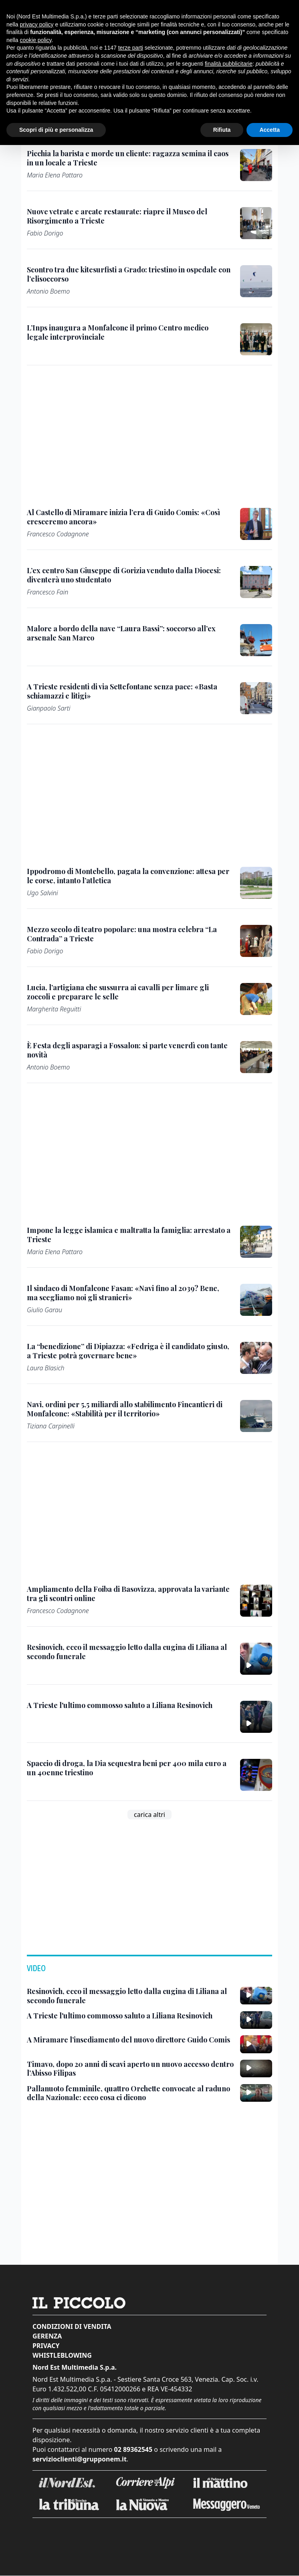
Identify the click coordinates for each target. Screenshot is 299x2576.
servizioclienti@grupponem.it (79, 2459)
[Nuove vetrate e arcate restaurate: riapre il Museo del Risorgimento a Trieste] (128, 216)
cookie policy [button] (35, 40)
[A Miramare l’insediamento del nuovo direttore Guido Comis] (128, 2039)
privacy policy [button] (36, 24)
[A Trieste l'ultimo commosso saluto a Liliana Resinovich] (119, 1705)
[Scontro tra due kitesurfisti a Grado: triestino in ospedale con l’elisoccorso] (128, 274)
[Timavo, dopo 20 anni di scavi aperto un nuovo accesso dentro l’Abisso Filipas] (130, 2069)
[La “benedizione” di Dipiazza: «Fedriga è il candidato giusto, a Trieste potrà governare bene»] (128, 1351)
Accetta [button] (269, 130)
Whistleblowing (62, 2355)
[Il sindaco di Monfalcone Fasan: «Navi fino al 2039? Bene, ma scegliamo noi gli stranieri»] (128, 1293)
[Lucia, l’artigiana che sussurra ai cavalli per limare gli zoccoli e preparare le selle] (128, 992)
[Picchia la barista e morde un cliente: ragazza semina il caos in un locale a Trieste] (128, 158)
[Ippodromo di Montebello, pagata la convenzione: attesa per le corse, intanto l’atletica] (128, 876)
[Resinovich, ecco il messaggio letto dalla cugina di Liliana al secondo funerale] (128, 1652)
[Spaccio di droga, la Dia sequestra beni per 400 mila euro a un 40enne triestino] (128, 1768)
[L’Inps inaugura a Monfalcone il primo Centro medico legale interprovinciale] (128, 332)
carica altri (149, 1814)
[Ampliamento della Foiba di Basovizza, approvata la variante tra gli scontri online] (128, 1594)
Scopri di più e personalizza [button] (56, 130)
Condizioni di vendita (71, 2326)
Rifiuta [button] (222, 130)
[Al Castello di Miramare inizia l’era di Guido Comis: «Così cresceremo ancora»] (128, 517)
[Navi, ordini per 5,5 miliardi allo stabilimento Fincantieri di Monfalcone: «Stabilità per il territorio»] (128, 1409)
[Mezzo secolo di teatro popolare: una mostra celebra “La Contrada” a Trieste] (128, 934)
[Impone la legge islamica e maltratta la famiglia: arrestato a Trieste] (128, 1235)
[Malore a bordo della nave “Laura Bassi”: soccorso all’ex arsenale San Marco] (128, 633)
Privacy (45, 2345)
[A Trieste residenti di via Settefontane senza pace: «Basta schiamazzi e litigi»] (128, 691)
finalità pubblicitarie (229, 63)
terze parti (130, 47)
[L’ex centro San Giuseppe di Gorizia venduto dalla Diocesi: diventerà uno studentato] (128, 575)
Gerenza (47, 2336)
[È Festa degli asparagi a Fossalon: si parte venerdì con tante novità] (128, 1050)
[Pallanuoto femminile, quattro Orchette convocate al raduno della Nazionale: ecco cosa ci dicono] (130, 2093)
